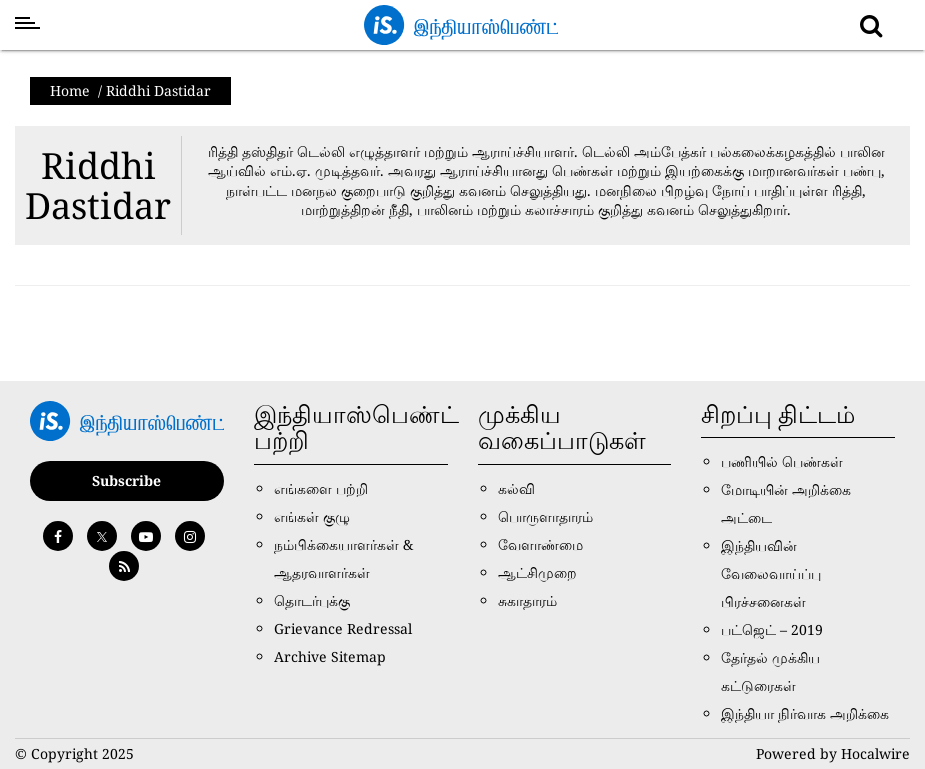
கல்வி (516, 488)
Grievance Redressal (343, 628)
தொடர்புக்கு (312, 600)
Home (70, 90)
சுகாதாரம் (527, 600)
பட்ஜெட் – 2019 (772, 629)
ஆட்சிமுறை (537, 572)
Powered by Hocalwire (833, 753)
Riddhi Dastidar (98, 185)
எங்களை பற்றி (321, 488)
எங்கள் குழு (312, 516)
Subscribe (126, 480)
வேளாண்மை (540, 544)
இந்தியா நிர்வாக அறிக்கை (805, 713)
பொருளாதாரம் (545, 516)
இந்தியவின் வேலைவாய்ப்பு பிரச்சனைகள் (771, 573)
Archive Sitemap (330, 656)
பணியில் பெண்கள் (782, 461)
